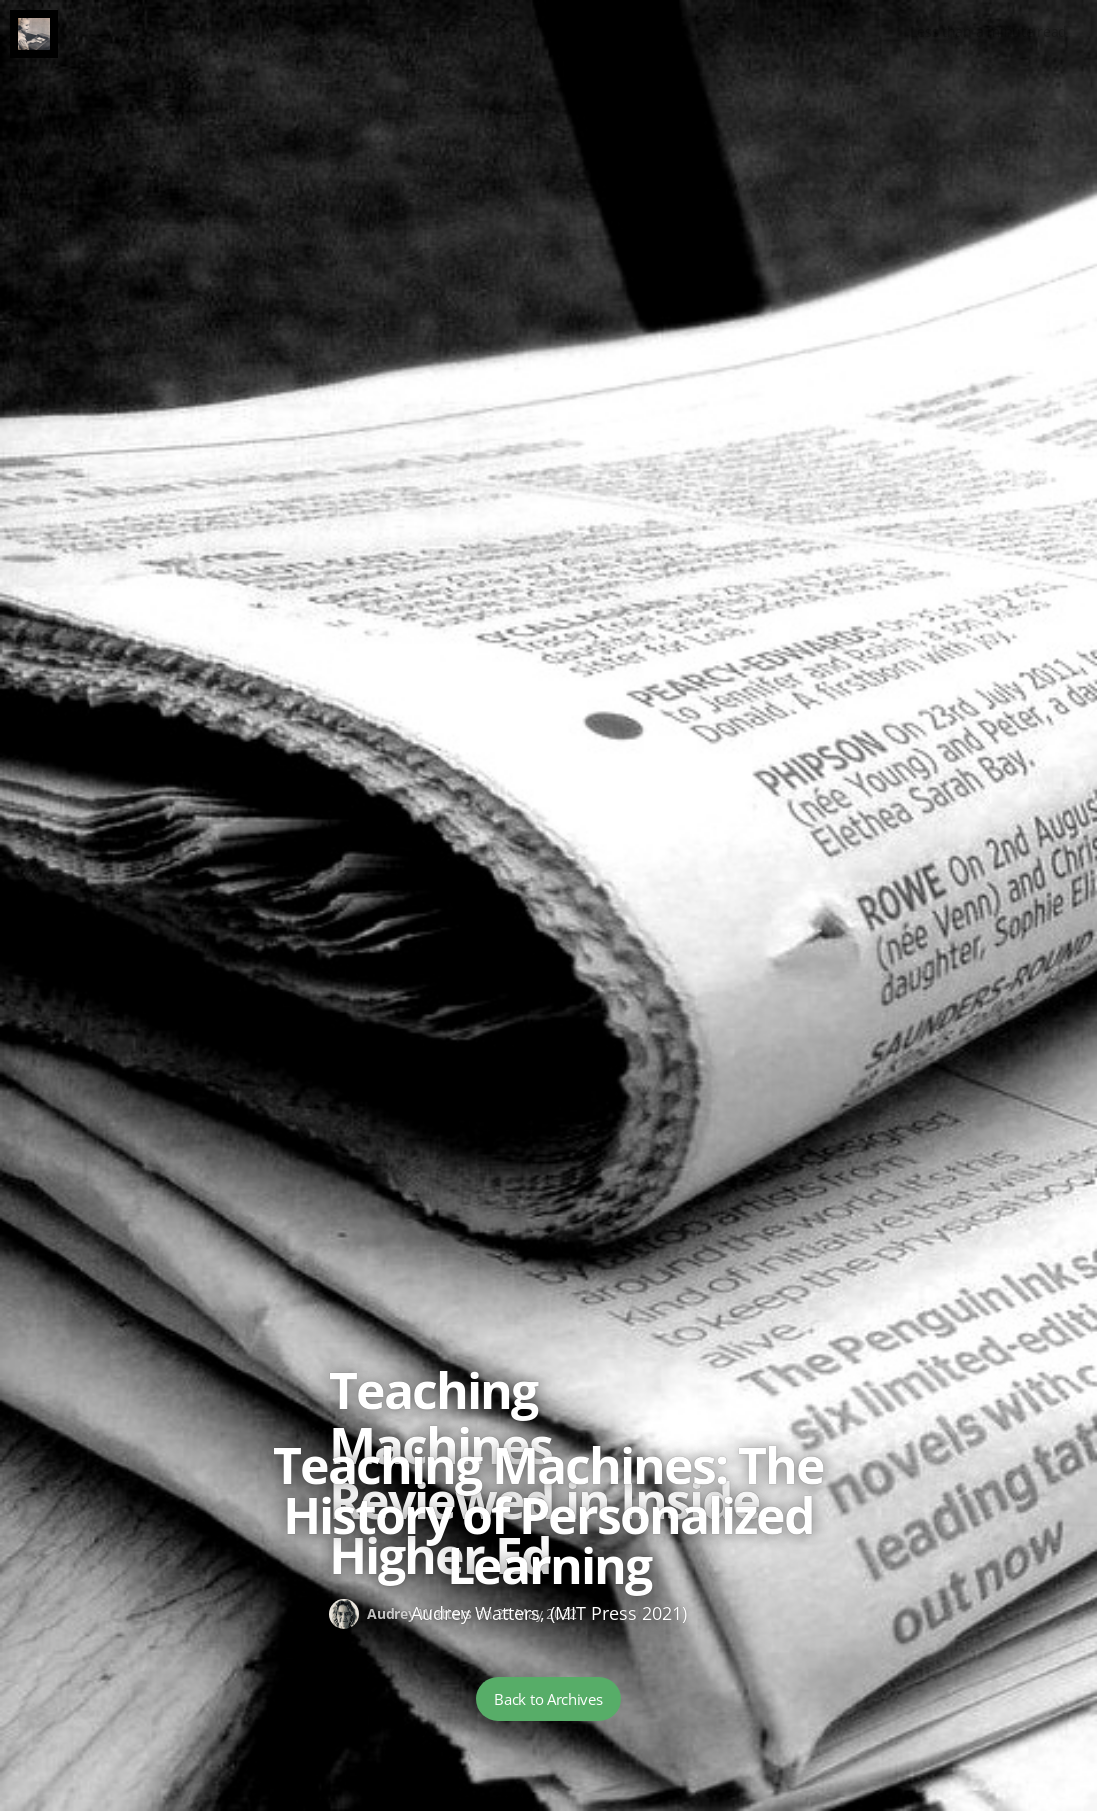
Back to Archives (548, 1699)
